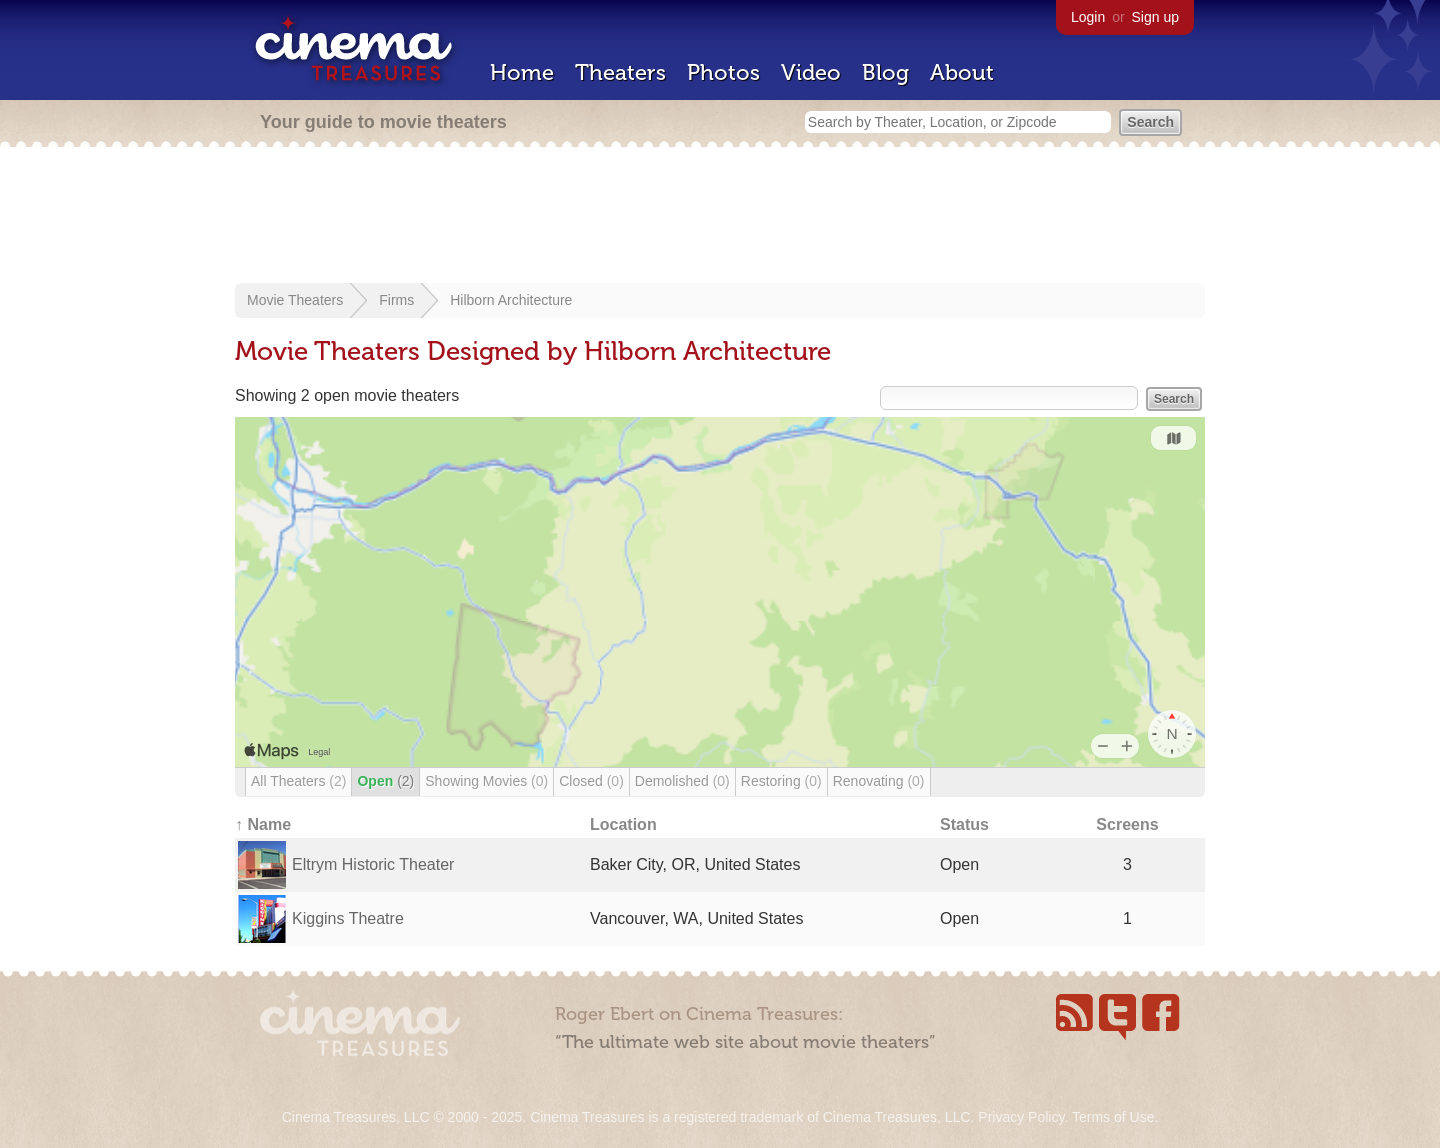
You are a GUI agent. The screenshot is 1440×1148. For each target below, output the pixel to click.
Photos (723, 72)
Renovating (879, 781)
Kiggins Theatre (348, 918)
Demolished (682, 781)
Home (522, 72)
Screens (1127, 824)
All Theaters (298, 781)
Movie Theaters (295, 300)
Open (385, 781)
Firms (396, 300)
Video (811, 72)
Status (964, 824)
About (962, 72)
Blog (885, 72)
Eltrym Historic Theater (373, 864)
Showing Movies (486, 781)
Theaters (620, 72)
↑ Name (263, 824)
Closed (591, 781)
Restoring (781, 781)
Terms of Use (1113, 1117)
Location (623, 824)
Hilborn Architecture (511, 300)
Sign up (1155, 17)
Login (1088, 17)
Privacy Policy (1021, 1117)
